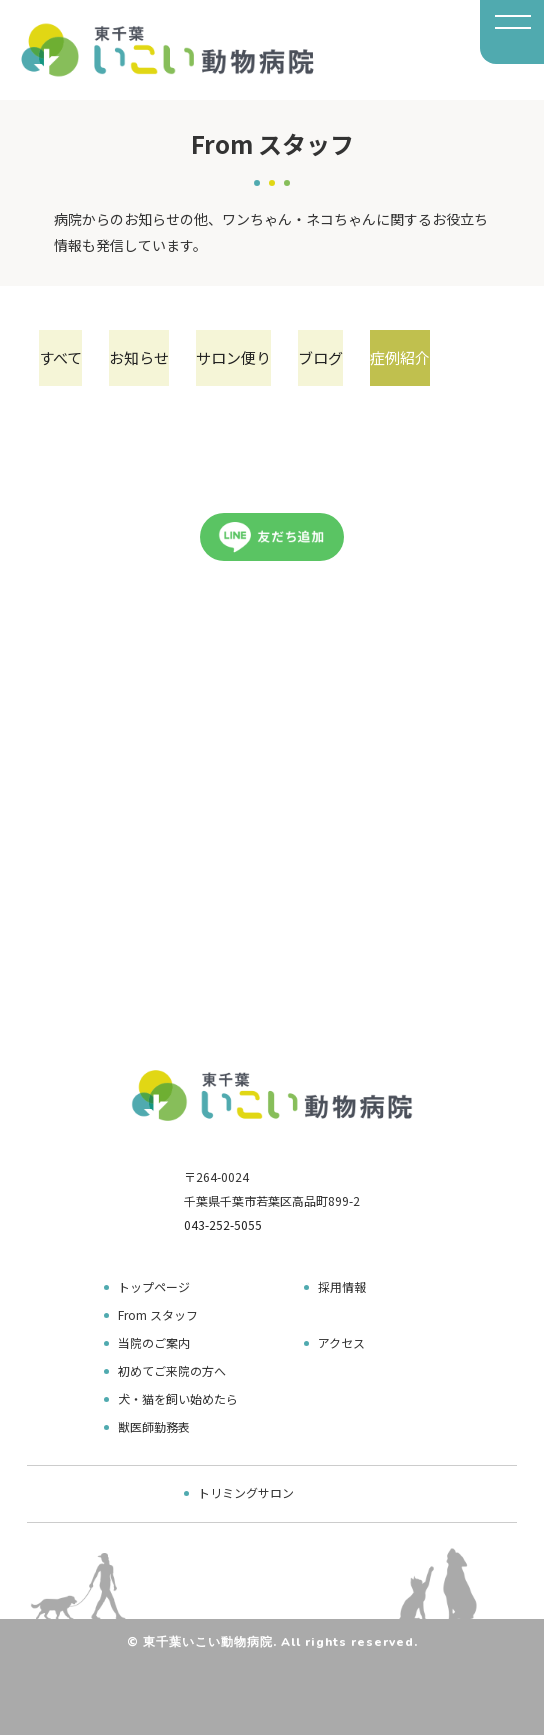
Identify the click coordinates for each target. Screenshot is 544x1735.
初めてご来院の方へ (172, 1370)
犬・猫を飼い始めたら (178, 1398)
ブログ (320, 357)
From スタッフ (158, 1314)
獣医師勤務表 (154, 1426)
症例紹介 (400, 357)
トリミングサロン (246, 1492)
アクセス (341, 1342)
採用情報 (342, 1286)
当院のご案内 (154, 1342)
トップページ (154, 1286)
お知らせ (139, 357)
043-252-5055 (223, 1224)
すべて (60, 357)
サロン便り (233, 357)
